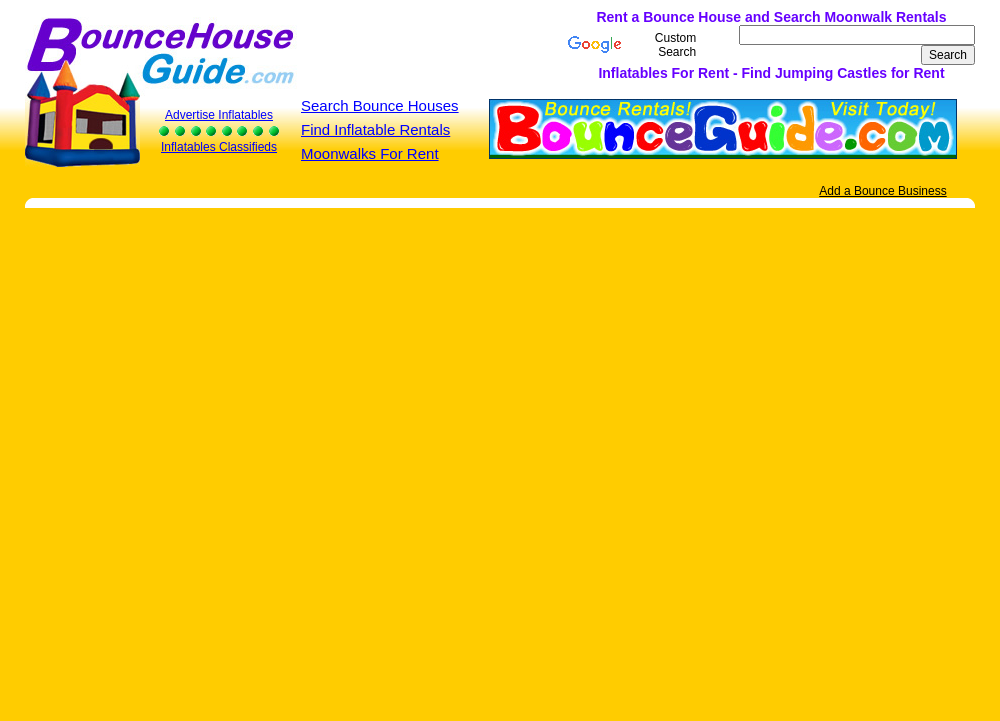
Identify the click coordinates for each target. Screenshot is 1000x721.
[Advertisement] (358, 45)
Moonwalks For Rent (370, 153)
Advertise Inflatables (219, 115)
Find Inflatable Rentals (375, 129)
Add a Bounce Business (882, 191)
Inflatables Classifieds (219, 147)
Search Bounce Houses (380, 105)
